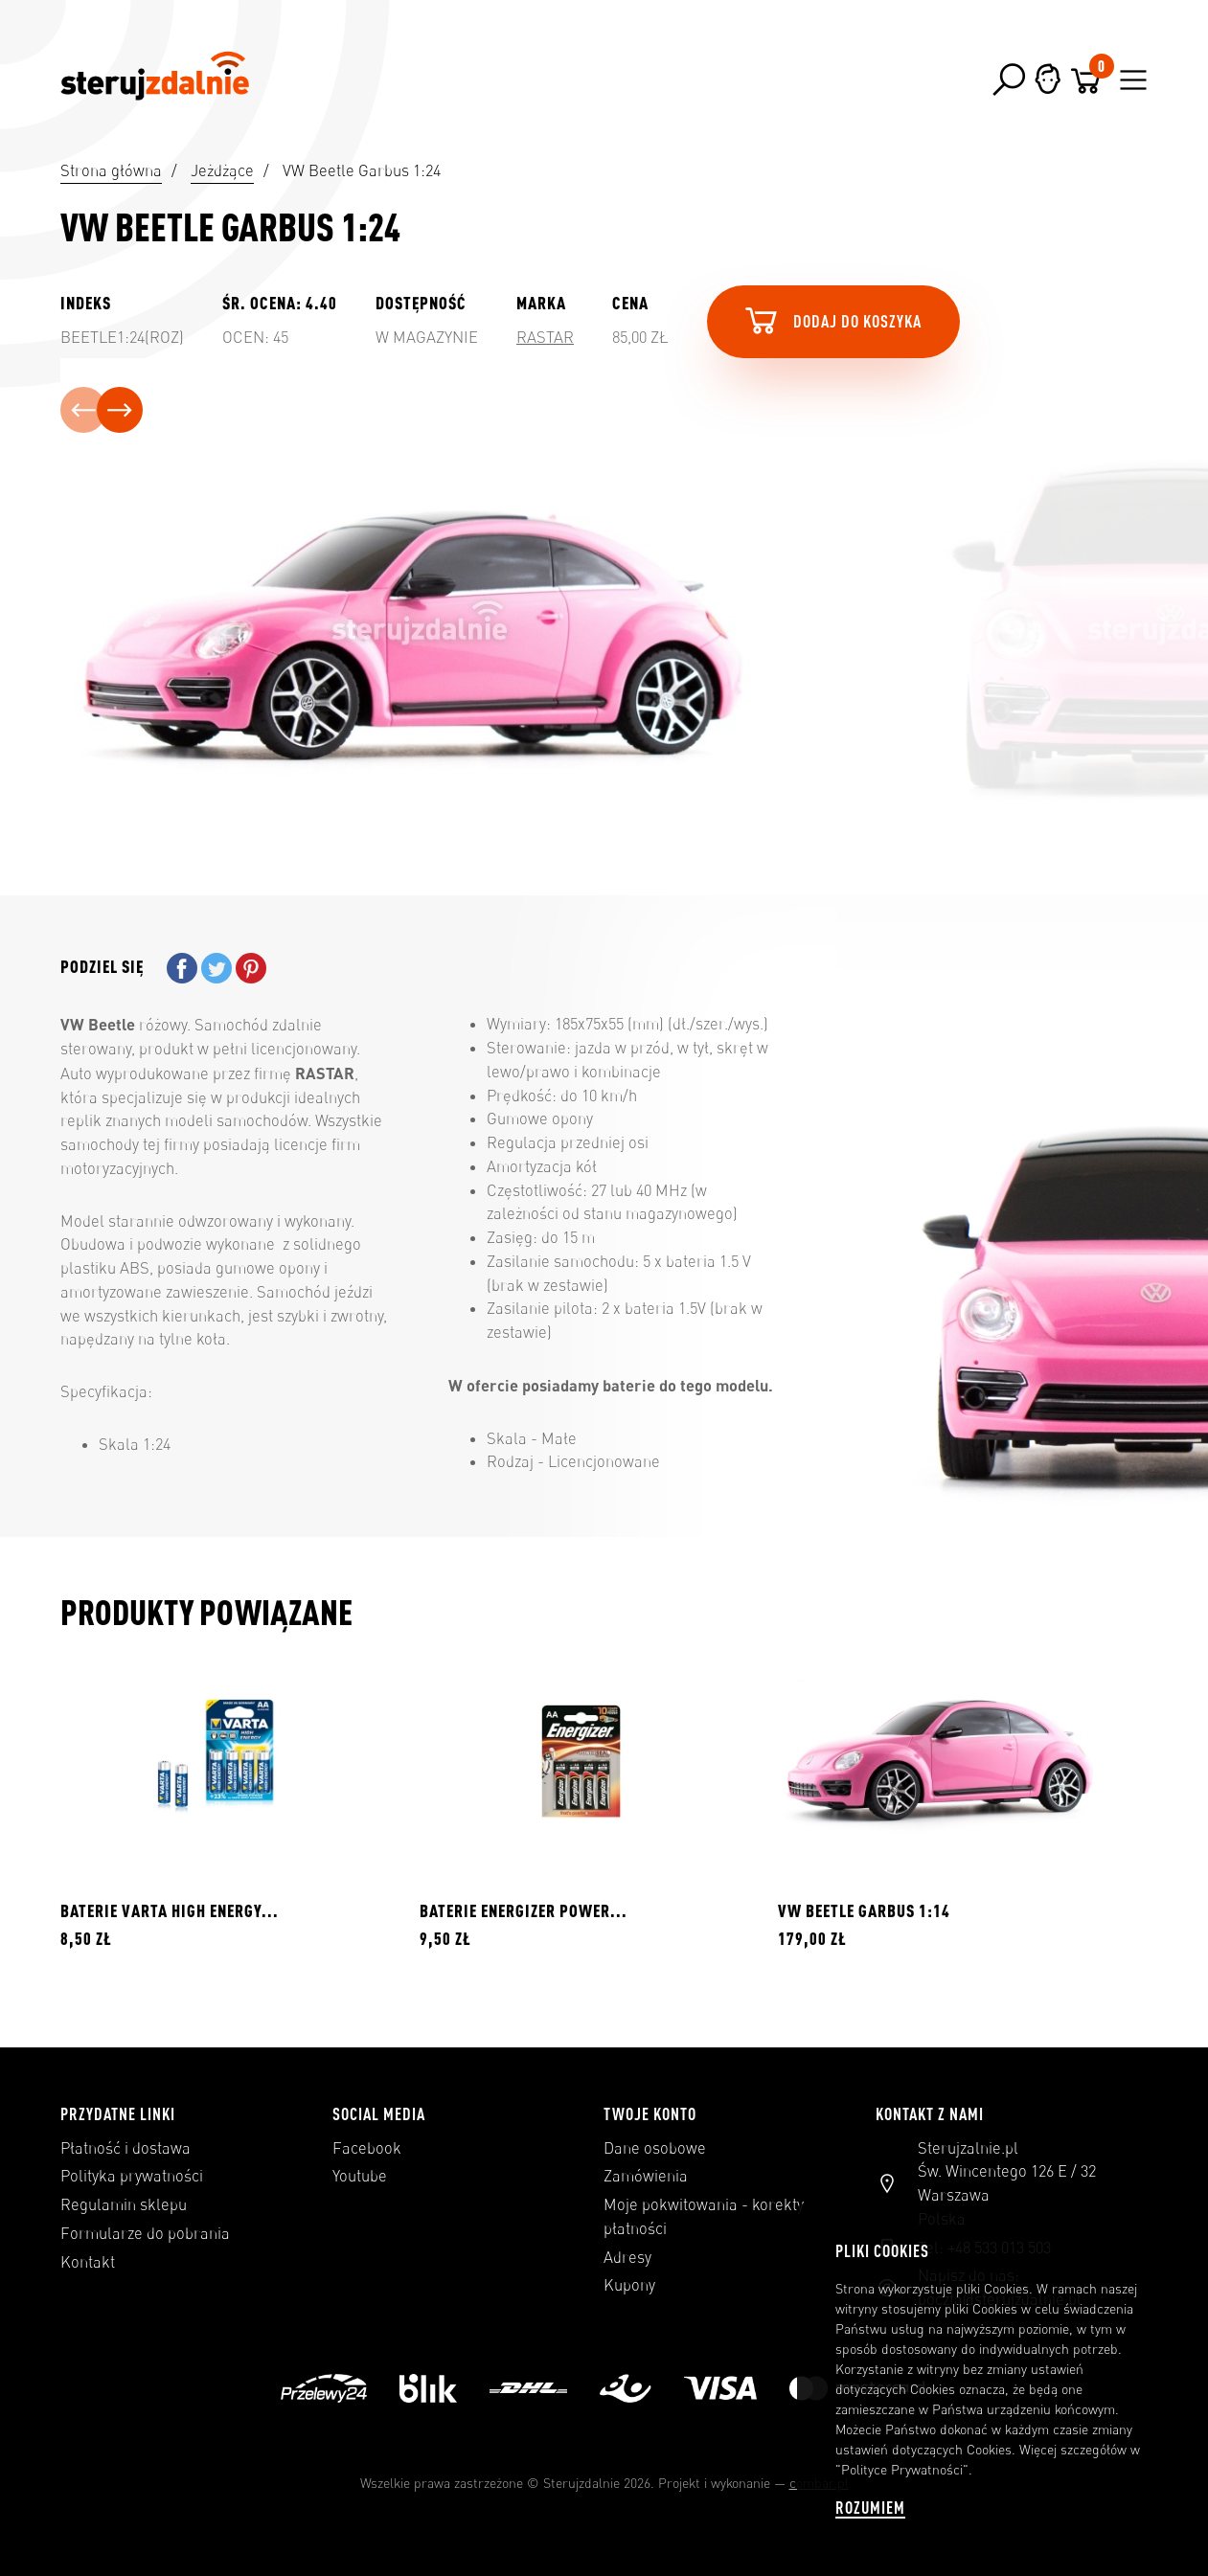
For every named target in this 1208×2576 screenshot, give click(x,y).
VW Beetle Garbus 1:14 (864, 1910)
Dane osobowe (655, 2148)
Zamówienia (646, 2175)
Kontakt (87, 2261)
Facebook (366, 2148)
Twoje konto (650, 2113)
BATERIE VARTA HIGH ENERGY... (169, 1910)
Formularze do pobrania (145, 2233)
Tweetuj (216, 968)
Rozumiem (870, 2507)
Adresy (627, 2257)
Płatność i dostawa (125, 2148)
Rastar (545, 337)
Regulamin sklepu (123, 2204)
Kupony (629, 2284)
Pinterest (251, 968)
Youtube (359, 2175)
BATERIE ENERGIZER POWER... (523, 1910)
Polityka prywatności (131, 2175)
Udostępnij (182, 968)
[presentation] (83, 410)
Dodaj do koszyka (831, 320)
